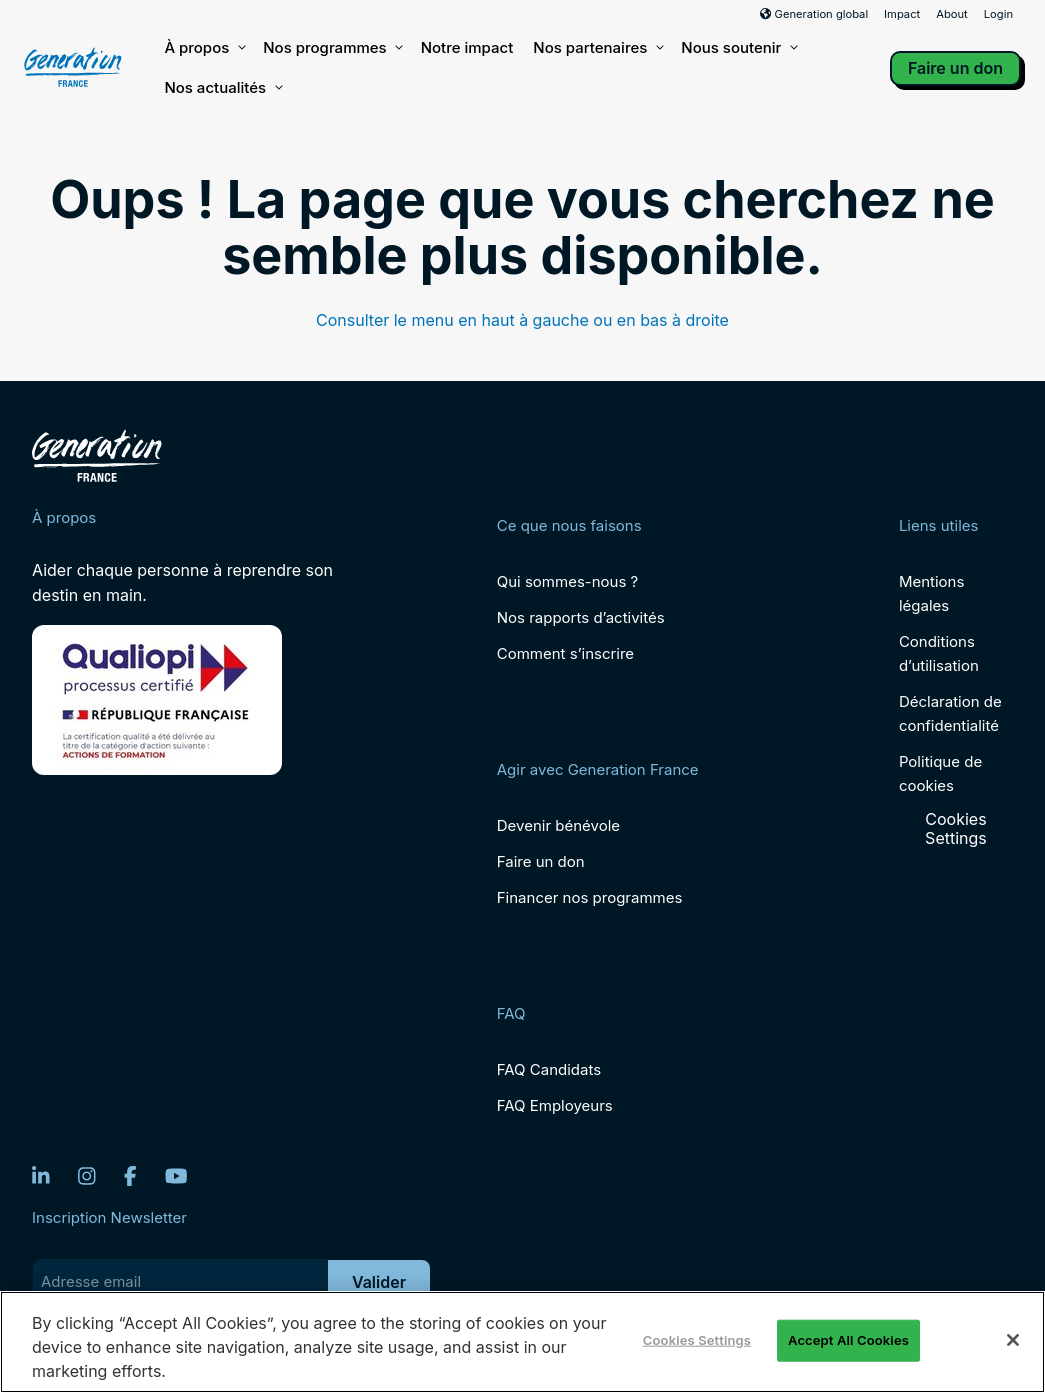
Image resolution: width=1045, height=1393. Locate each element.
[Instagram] (87, 1176)
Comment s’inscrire (565, 653)
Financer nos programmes (590, 897)
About (952, 14)
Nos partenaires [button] (597, 48)
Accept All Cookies (848, 1340)
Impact (902, 14)
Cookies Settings (956, 829)
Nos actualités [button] (222, 88)
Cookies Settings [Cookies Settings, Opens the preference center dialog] (697, 1340)
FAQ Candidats (549, 1069)
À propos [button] (203, 48)
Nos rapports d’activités (581, 617)
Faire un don (955, 68)
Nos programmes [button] (331, 48)
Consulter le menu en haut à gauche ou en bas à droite (522, 320)
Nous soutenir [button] (738, 48)
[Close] (1013, 1340)
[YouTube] (176, 1176)
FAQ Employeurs (555, 1105)
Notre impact (467, 47)
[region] (522, 1342)
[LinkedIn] (41, 1176)
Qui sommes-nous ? (567, 581)
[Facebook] (130, 1176)
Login (998, 14)
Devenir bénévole (558, 825)
